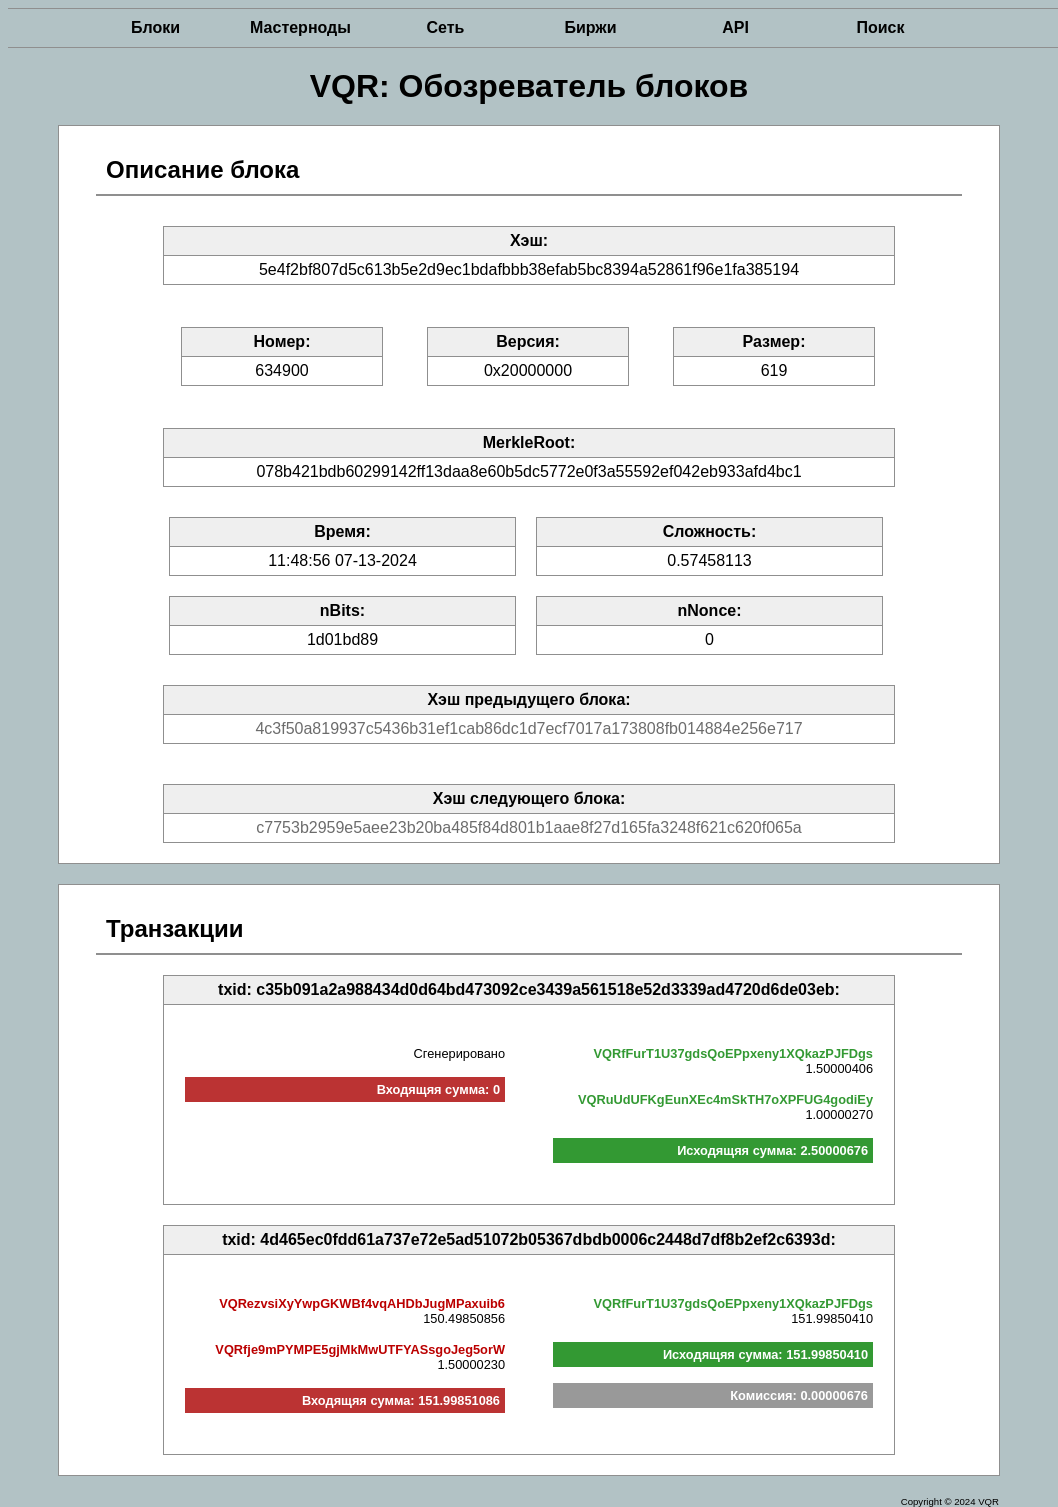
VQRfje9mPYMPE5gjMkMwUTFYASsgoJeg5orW (360, 1349)
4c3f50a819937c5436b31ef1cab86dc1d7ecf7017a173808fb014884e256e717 (528, 728)
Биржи (590, 27)
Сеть (446, 27)
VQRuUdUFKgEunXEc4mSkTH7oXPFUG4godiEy (725, 1099)
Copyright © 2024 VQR (950, 1501)
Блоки (155, 27)
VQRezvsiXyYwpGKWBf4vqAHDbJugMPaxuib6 (362, 1303)
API (735, 27)
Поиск (880, 27)
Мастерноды (300, 27)
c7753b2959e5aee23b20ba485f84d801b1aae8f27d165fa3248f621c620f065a (528, 827)
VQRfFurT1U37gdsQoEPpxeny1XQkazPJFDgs (733, 1053)
